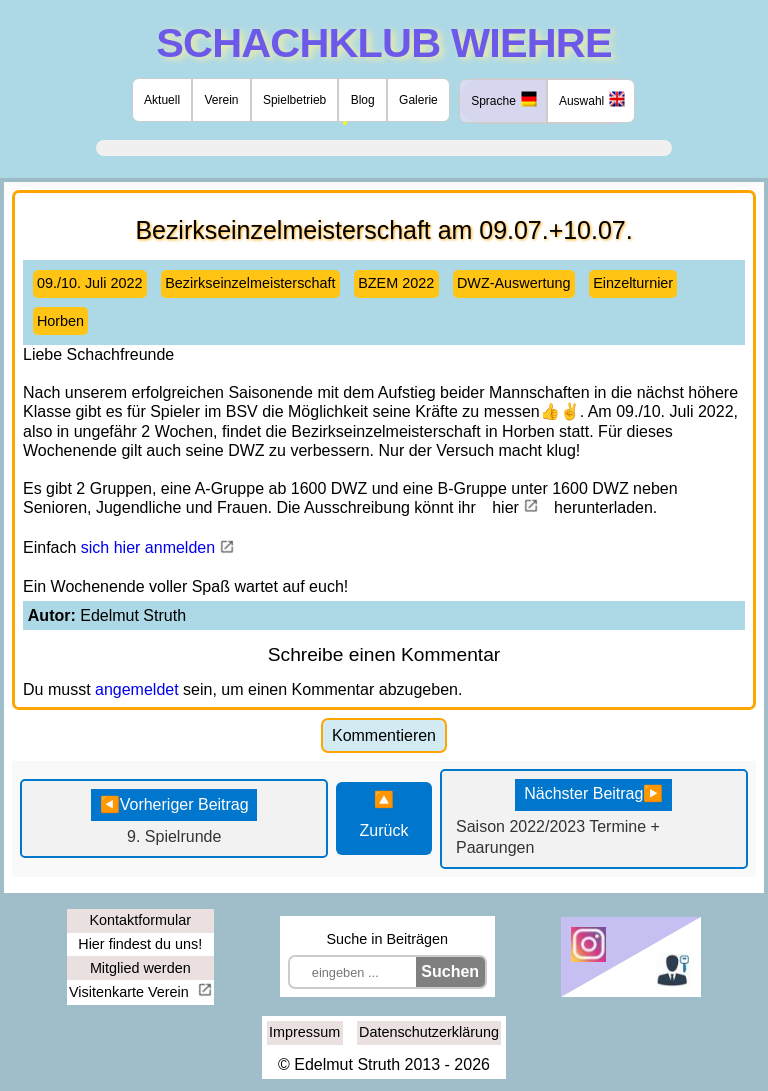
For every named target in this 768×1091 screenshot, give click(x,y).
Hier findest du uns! (140, 944)
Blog (363, 100)
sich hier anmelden (148, 547)
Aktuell (162, 100)
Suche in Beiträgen (387, 939)
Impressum (304, 1032)
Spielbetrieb (294, 100)
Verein (222, 100)
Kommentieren (384, 735)
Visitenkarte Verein (131, 992)
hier (505, 507)
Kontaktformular (140, 920)
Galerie (418, 100)
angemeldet (137, 689)
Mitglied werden (140, 968)
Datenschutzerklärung (429, 1032)
